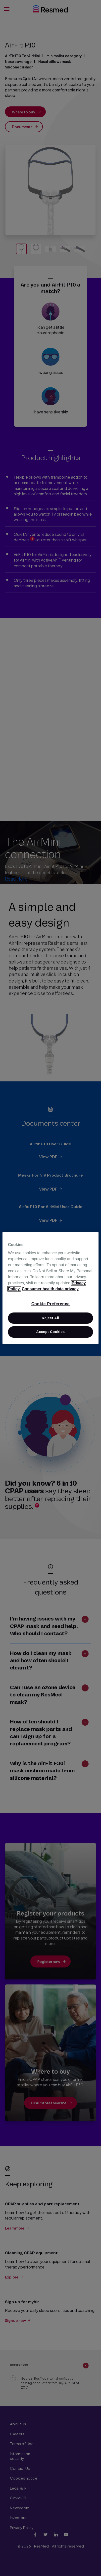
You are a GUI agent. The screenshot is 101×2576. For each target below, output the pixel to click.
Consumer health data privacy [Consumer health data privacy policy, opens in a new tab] (50, 1289)
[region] (50, 1288)
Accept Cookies (50, 1332)
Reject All (50, 1318)
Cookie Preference (50, 1304)
